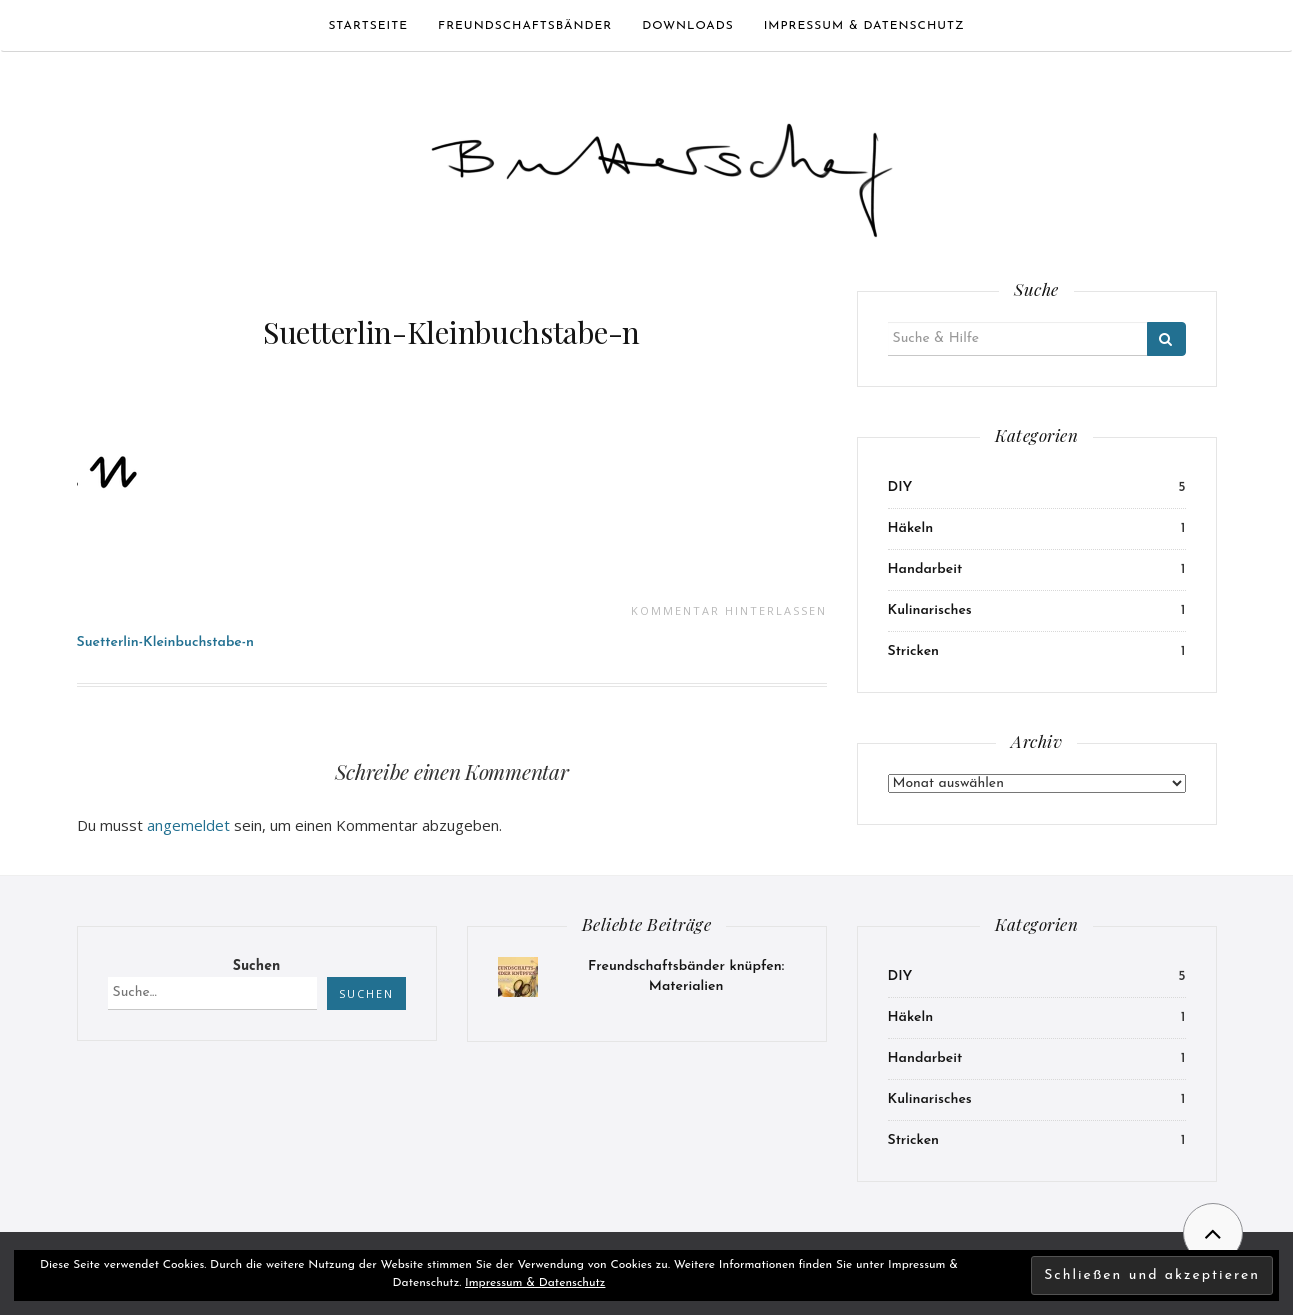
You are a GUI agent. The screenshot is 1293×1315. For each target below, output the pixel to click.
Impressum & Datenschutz (864, 26)
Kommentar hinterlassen (729, 610)
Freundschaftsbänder (525, 26)
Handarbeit (925, 569)
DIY (900, 487)
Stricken (914, 651)
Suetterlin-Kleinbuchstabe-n (451, 332)
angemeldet (188, 825)
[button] (662, 171)
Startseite (368, 26)
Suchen (256, 966)
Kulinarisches (930, 610)
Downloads (687, 26)
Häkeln (911, 528)
